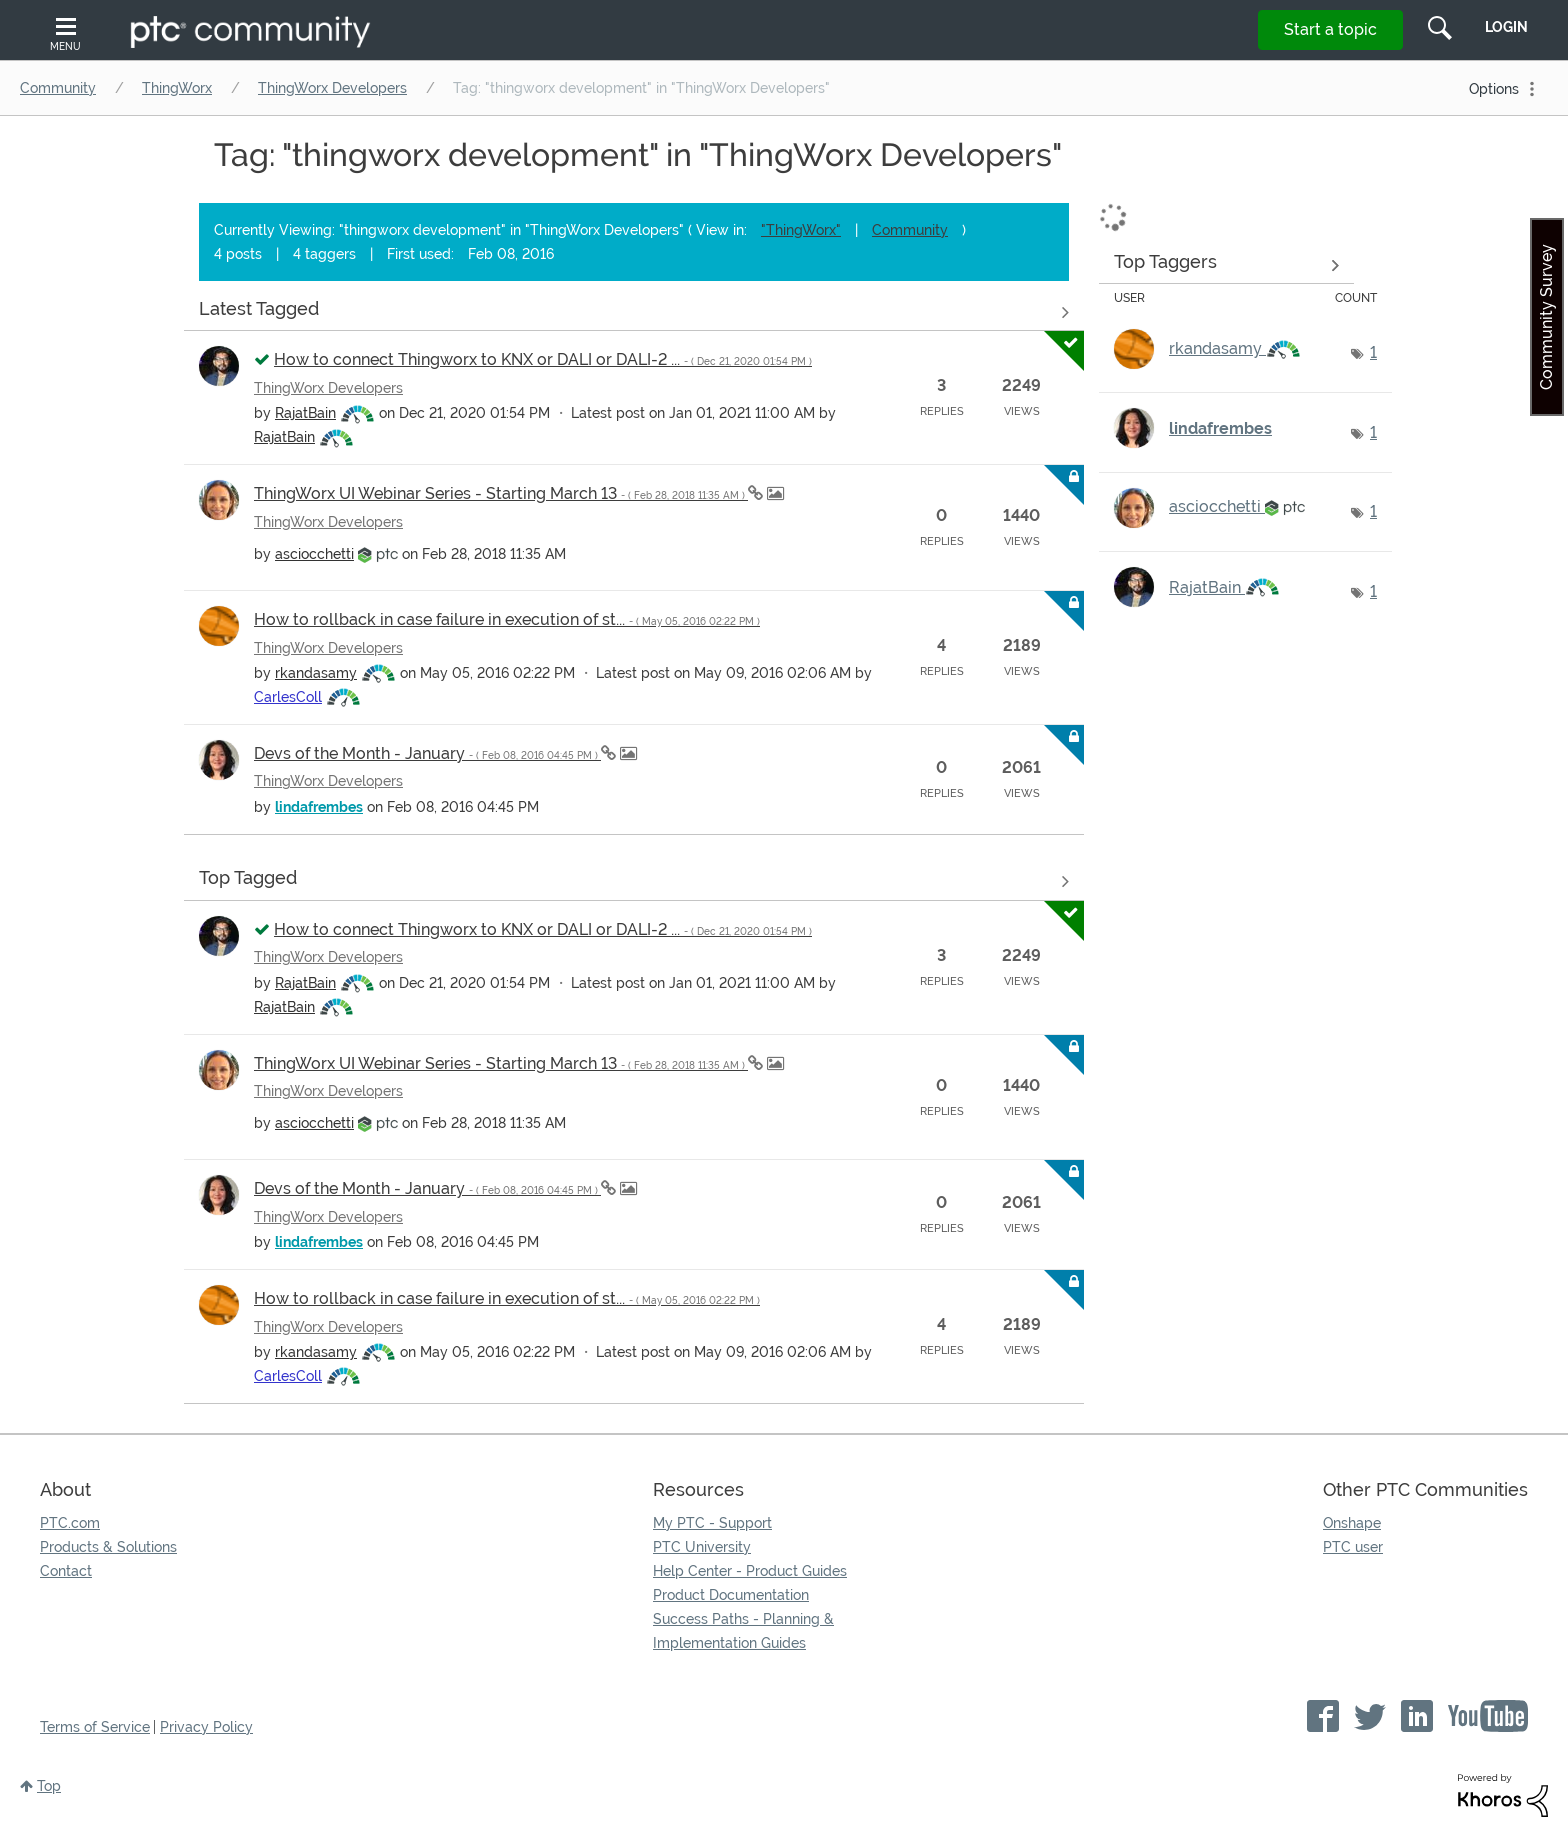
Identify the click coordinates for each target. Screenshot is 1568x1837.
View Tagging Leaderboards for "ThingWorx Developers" (1226, 265)
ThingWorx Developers (332, 88)
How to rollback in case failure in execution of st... (507, 619)
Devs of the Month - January (427, 753)
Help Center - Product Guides (750, 1571)
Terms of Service (95, 1727)
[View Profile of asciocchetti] (314, 554)
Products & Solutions (108, 1547)
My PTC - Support (712, 1523)
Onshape (1352, 1523)
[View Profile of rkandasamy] (316, 673)
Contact (66, 1571)
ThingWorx (177, 88)
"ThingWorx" (801, 230)
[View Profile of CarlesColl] (288, 697)
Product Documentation (731, 1595)
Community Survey (1546, 317)
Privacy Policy (206, 1727)
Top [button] (49, 1786)
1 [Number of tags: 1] (1373, 352)
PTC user (1353, 1547)
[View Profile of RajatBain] (305, 413)
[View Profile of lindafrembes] (319, 807)
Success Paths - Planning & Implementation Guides (743, 1631)
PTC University (702, 1547)
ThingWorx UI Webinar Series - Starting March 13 (501, 493)
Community (58, 88)
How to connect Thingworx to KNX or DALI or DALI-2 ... (543, 359)
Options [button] (1494, 89)
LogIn (1506, 27)
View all (634, 312)
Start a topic (1330, 29)
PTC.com (70, 1523)
